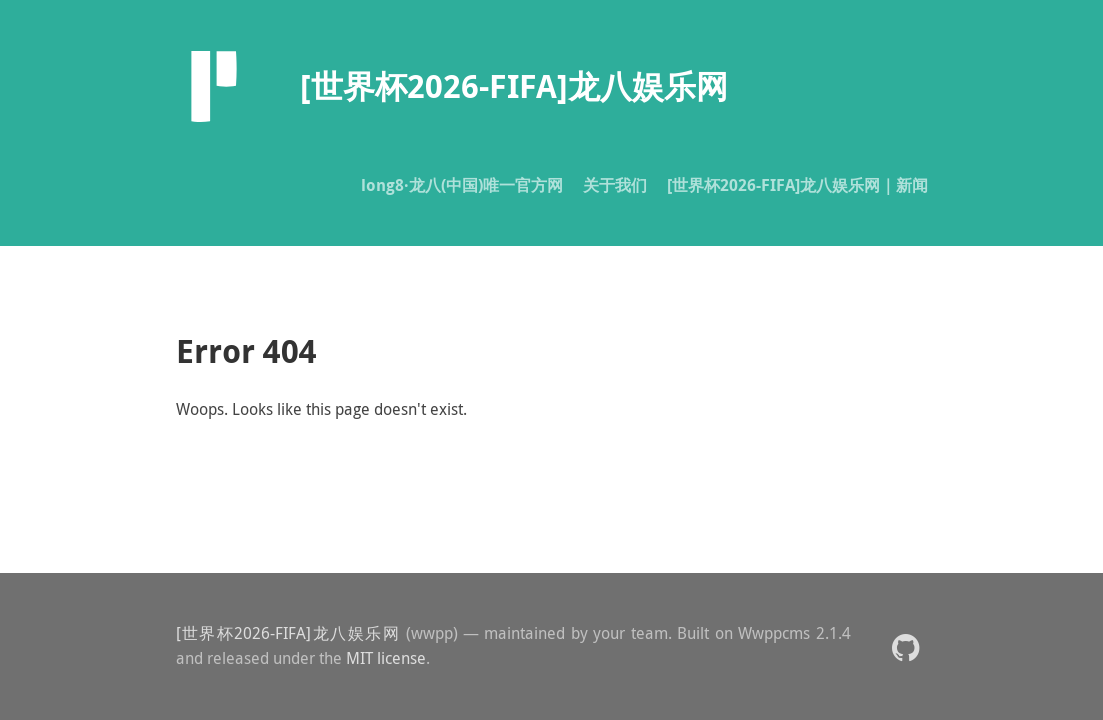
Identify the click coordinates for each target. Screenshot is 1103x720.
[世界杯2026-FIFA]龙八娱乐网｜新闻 (797, 185)
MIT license (386, 658)
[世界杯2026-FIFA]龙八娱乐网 (288, 633)
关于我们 (615, 185)
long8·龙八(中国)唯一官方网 (462, 185)
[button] (905, 646)
